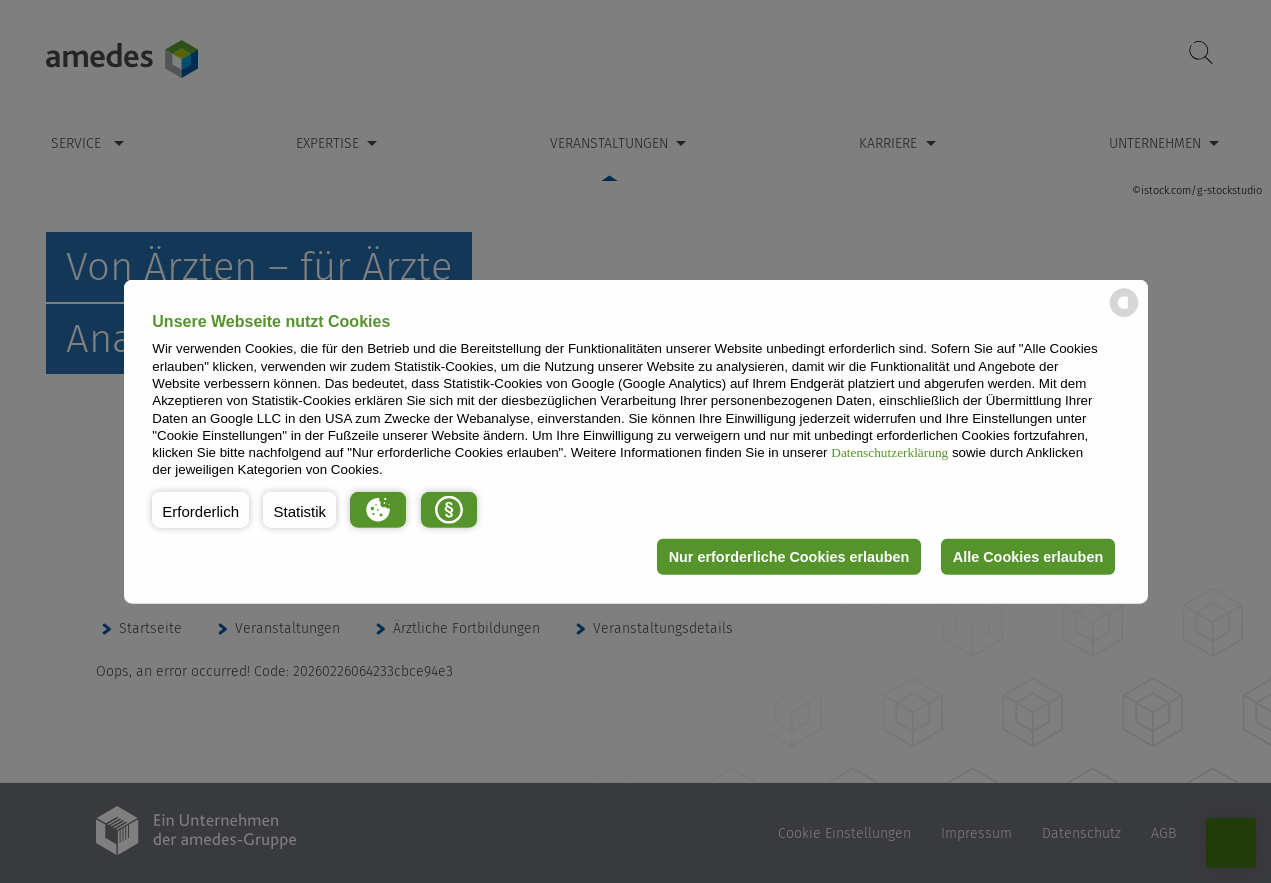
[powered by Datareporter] (1124, 315)
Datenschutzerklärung (889, 452)
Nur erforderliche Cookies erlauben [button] (789, 557)
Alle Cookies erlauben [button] (1028, 557)
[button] (200, 510)
